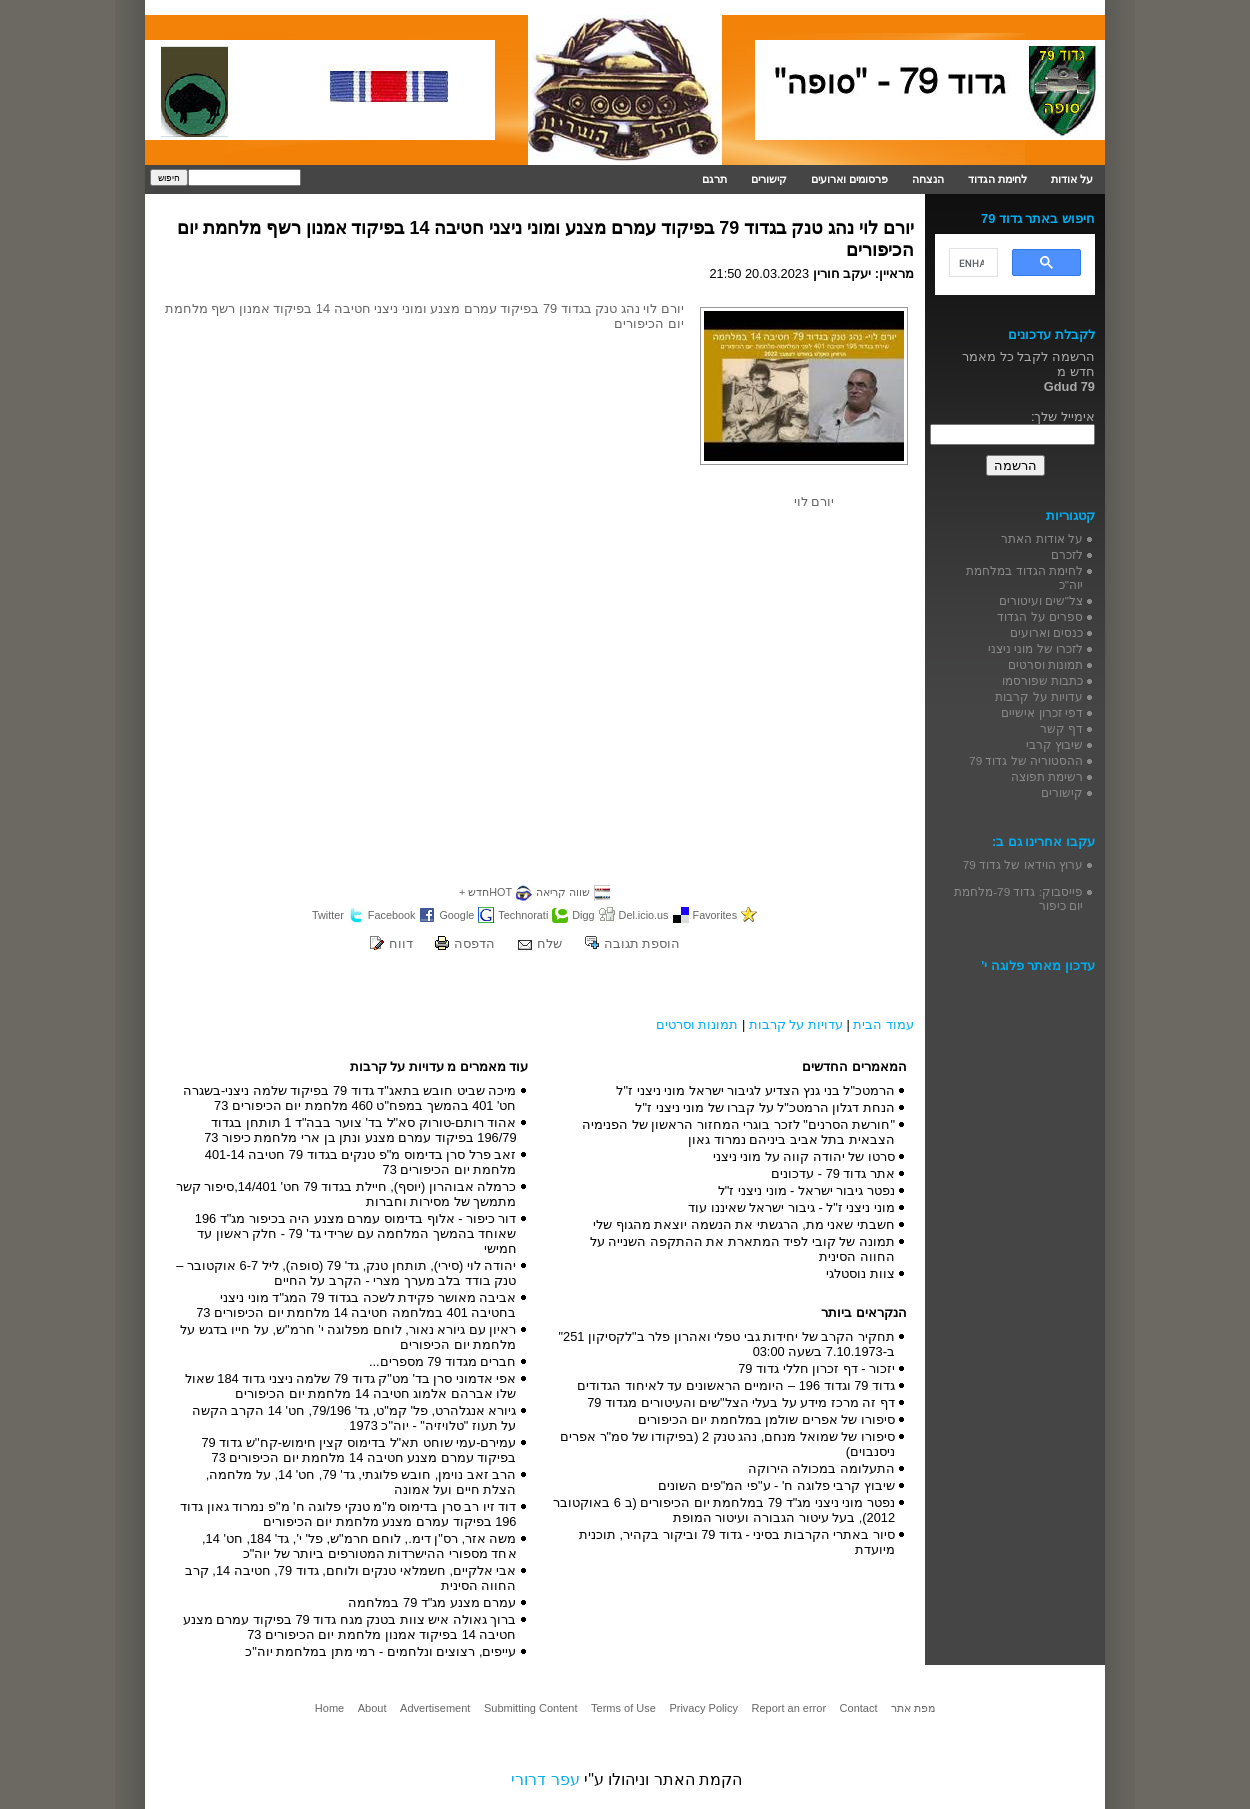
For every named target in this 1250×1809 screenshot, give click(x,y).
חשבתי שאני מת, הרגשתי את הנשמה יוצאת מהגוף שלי (744, 1224)
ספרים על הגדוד (1040, 616)
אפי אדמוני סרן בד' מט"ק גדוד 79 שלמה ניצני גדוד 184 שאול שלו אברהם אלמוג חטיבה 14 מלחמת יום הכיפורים (351, 1386)
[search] (971, 263)
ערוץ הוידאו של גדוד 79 (1023, 864)
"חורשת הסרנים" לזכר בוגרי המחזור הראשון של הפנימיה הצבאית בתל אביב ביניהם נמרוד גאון (738, 1132)
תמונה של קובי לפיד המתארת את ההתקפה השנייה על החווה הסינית (742, 1249)
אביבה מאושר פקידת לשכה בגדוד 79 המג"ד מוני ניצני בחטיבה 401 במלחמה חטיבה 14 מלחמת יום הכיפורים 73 (356, 1305)
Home (329, 1708)
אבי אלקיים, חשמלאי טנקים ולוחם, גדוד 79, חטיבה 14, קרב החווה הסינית (351, 1578)
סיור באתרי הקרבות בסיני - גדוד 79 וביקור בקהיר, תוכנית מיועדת (737, 1542)
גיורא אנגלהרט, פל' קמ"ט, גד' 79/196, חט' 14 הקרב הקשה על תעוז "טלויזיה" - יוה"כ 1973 (354, 1418)
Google (456, 915)
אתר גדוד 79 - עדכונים (833, 1173)
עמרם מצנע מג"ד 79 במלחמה (432, 1602)
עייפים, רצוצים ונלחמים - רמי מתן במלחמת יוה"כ (380, 1651)
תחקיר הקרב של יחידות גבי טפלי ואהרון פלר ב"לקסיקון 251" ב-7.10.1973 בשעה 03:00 (727, 1344)
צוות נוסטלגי (860, 1273)
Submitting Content (531, 1708)
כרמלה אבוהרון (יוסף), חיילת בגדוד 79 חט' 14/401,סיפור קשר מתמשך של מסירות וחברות (346, 1194)
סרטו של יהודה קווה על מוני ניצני (804, 1156)
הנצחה (928, 179)
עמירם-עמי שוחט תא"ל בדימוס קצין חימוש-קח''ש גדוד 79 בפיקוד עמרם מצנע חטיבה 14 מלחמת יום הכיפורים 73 (358, 1450)
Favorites (715, 915)
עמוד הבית (883, 1024)
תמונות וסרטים (697, 1024)
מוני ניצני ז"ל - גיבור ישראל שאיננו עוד (791, 1207)
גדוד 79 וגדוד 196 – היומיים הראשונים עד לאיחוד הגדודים (736, 1385)
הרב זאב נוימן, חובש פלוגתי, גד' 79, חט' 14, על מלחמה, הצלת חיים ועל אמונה (361, 1482)
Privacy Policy (703, 1708)
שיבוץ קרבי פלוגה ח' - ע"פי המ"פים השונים (776, 1485)
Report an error (788, 1708)
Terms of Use (623, 1708)
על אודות (1072, 179)
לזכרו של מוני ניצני (1035, 648)
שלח (549, 943)
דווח (401, 943)
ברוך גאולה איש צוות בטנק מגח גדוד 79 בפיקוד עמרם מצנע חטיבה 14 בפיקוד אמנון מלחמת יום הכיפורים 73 (350, 1627)
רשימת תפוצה (1047, 776)
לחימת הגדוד (997, 179)
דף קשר (1061, 728)
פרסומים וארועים (849, 179)
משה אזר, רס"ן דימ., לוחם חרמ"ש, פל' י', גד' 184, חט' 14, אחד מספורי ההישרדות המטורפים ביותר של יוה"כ (359, 1546)
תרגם (714, 179)
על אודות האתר (1042, 538)
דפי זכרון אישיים (1042, 712)
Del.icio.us (644, 915)
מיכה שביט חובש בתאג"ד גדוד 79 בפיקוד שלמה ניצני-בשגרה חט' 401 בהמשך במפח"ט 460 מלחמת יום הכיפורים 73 (350, 1098)
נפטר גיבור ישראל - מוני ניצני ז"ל (806, 1190)
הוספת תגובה (642, 943)
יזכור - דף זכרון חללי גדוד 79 (816, 1368)
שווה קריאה (563, 892)
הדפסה (474, 943)
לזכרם (1067, 554)
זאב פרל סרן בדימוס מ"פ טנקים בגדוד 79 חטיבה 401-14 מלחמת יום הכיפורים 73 (361, 1162)
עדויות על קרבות (796, 1024)
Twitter (328, 915)
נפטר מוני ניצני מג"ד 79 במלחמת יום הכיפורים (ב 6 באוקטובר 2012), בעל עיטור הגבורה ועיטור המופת (724, 1510)
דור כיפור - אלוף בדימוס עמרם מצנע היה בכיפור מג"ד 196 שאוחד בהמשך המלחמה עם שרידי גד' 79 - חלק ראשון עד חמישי (356, 1233)
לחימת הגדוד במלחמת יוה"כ (1024, 577)
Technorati (523, 915)
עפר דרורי (545, 1779)
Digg (583, 915)
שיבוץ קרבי (1054, 744)
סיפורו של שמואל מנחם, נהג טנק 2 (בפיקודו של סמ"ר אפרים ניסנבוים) (727, 1444)
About (372, 1708)
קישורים (769, 179)
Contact (859, 1708)
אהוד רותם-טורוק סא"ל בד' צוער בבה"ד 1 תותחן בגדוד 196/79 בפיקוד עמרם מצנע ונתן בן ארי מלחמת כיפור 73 (360, 1130)
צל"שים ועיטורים (1041, 600)
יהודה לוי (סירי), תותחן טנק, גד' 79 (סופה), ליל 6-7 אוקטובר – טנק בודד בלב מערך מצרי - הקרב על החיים (346, 1273)
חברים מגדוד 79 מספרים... (443, 1361)
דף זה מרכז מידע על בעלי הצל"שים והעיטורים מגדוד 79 (741, 1402)
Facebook (392, 915)
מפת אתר (913, 1708)
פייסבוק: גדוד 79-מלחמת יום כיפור (1018, 898)
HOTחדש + (485, 892)
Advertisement (435, 1708)
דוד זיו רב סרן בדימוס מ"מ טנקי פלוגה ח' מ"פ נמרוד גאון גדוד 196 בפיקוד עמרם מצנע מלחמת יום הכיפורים (348, 1514)
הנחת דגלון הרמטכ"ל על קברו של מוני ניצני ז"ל (765, 1107)
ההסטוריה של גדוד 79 (1026, 760)
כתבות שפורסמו (1042, 680)
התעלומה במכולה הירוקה (821, 1468)
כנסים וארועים (1046, 632)
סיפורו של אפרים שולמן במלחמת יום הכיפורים (766, 1419)
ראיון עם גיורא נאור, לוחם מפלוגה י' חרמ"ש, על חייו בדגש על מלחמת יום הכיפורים (348, 1337)
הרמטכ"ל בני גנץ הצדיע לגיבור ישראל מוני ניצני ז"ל (755, 1090)
